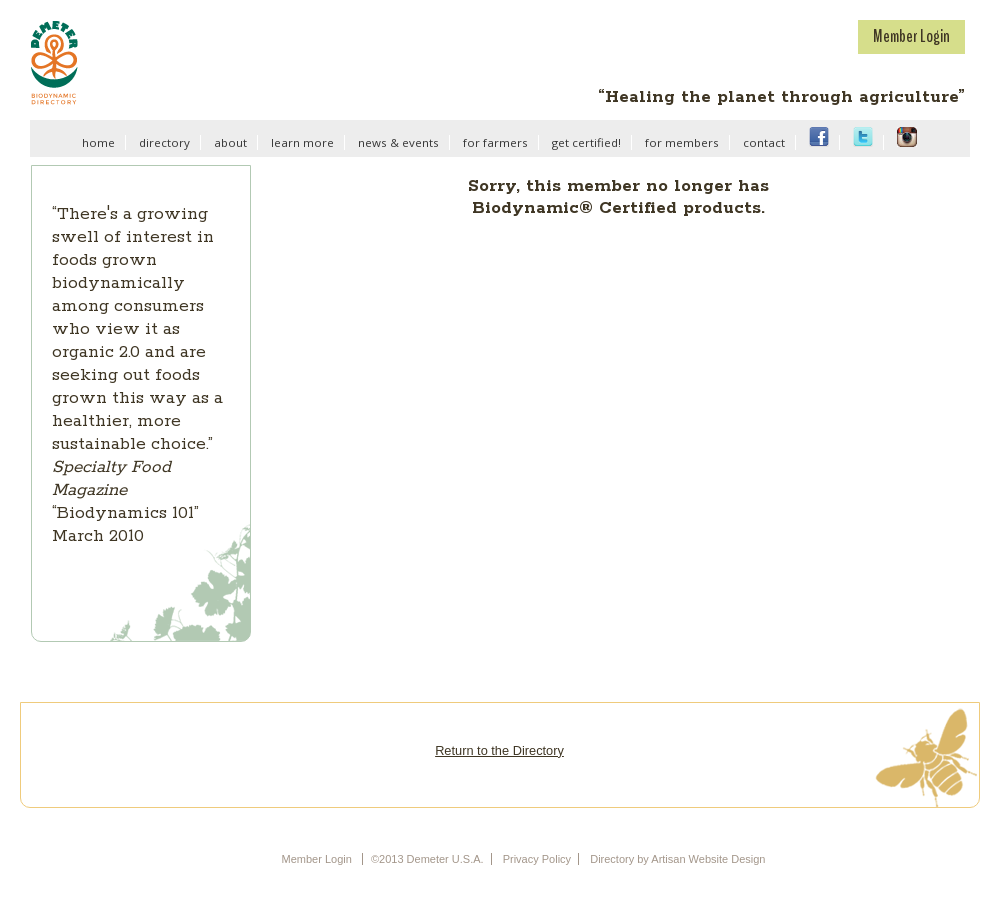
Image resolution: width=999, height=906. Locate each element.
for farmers (495, 142)
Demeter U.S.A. (167, 62)
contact (764, 142)
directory (164, 142)
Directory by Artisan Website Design (677, 859)
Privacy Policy (537, 859)
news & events (398, 142)
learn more (302, 142)
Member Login (911, 36)
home (98, 142)
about (230, 142)
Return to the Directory (499, 750)
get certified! (586, 142)
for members (682, 142)
